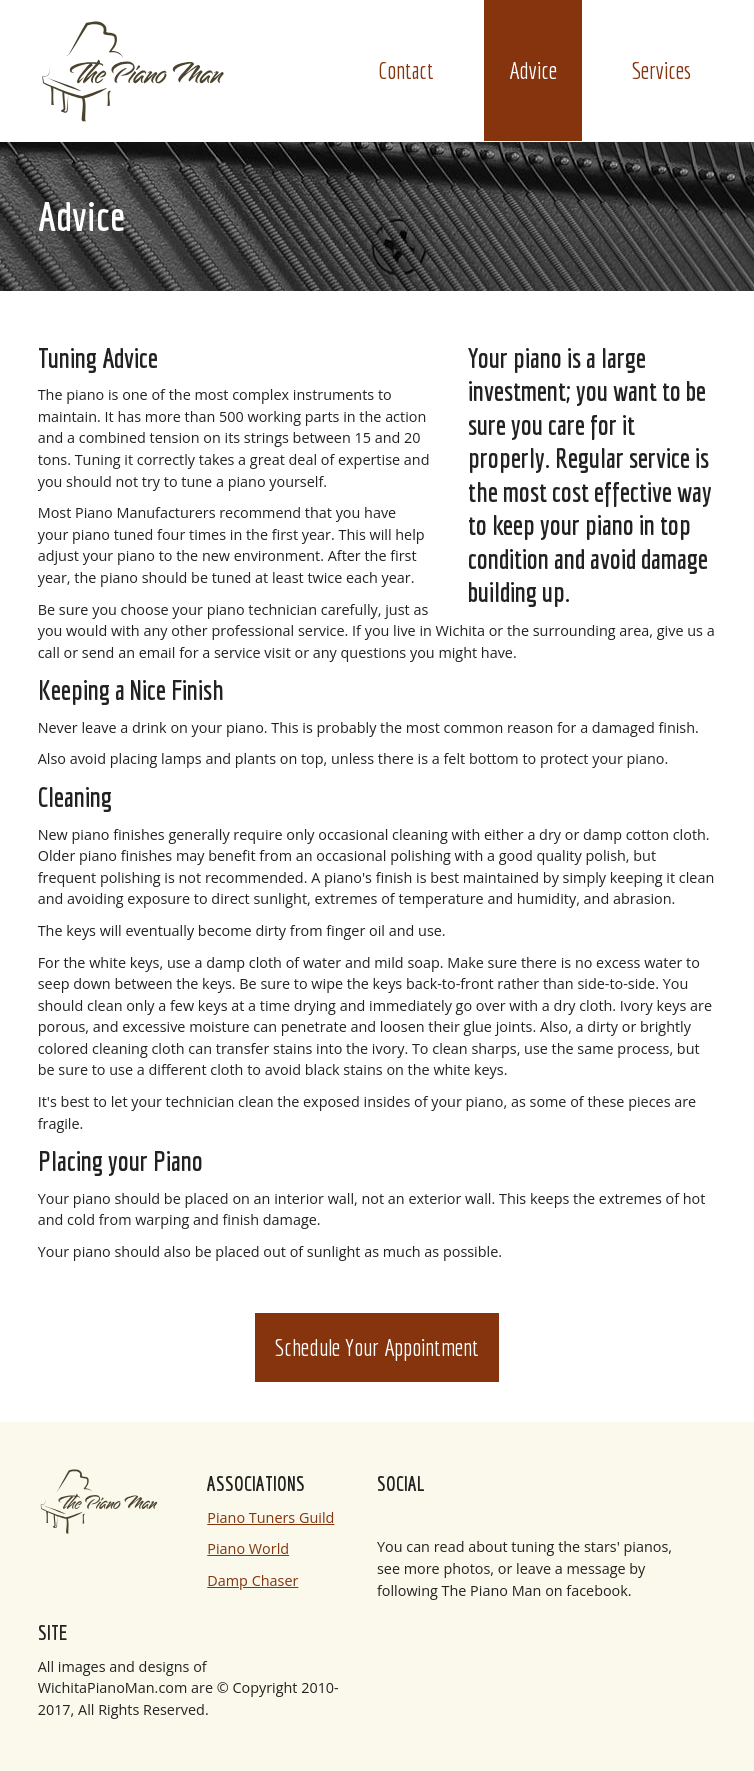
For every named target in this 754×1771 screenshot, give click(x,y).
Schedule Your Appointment (377, 1347)
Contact (406, 70)
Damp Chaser (252, 1580)
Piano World (248, 1548)
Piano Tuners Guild (270, 1517)
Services (661, 70)
